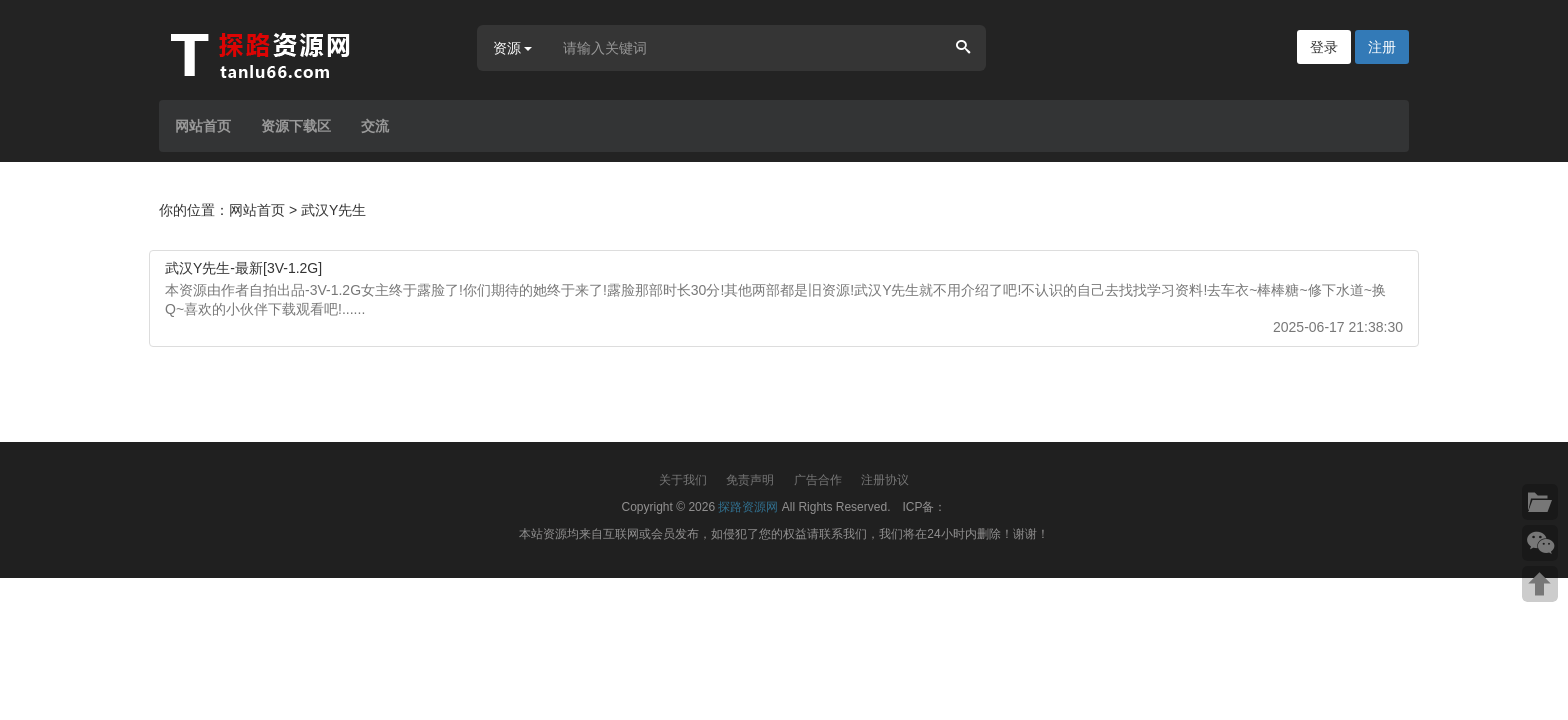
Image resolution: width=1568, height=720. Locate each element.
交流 (375, 126)
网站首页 (203, 126)
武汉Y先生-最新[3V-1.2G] (243, 268)
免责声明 (750, 480)
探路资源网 (748, 507)
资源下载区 (296, 126)
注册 (1382, 47)
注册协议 (885, 480)
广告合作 (818, 480)
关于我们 (683, 480)
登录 (1324, 47)
